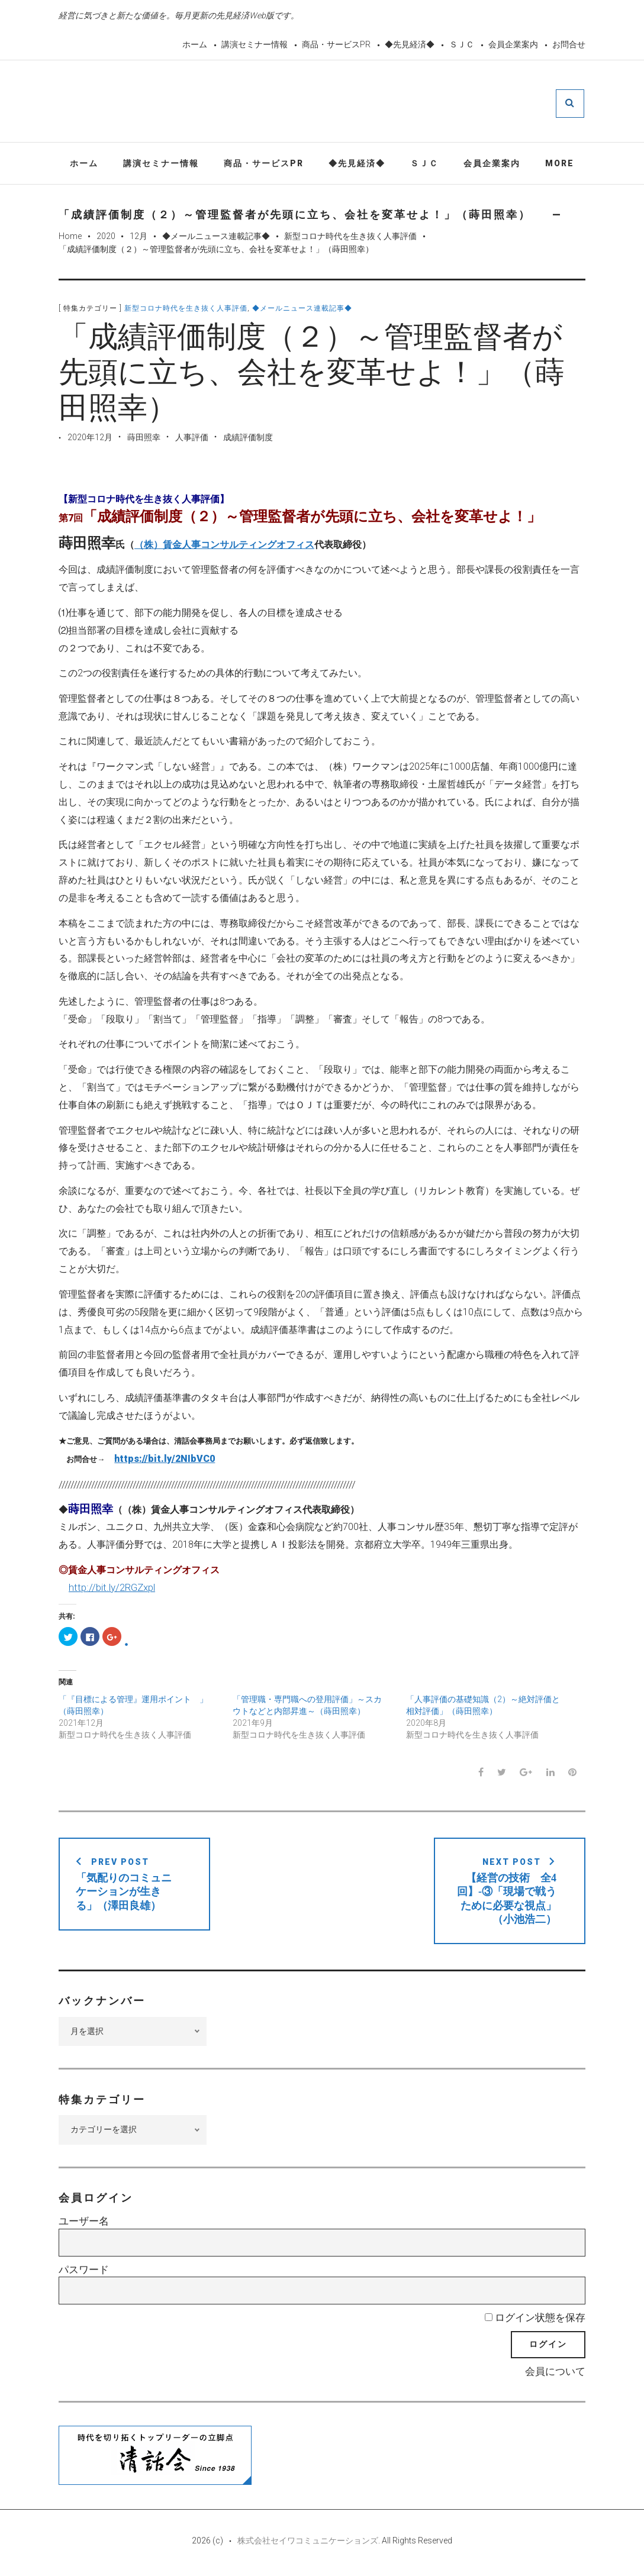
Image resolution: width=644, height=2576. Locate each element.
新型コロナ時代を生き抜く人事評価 (350, 238)
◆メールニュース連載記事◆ (216, 238)
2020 (105, 238)
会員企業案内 (513, 44)
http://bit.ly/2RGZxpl (112, 1589)
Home (70, 238)
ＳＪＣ (461, 44)
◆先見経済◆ (409, 44)
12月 (138, 238)
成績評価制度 (248, 439)
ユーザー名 (84, 2223)
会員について (555, 2373)
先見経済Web (350, 103)
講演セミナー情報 (254, 44)
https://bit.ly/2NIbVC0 (164, 1460)
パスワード (84, 2271)
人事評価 (191, 439)
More (559, 164)
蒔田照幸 (143, 439)
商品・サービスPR (336, 44)
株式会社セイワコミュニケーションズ (307, 2541)
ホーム (194, 44)
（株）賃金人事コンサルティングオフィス (224, 546)
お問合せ (568, 44)
